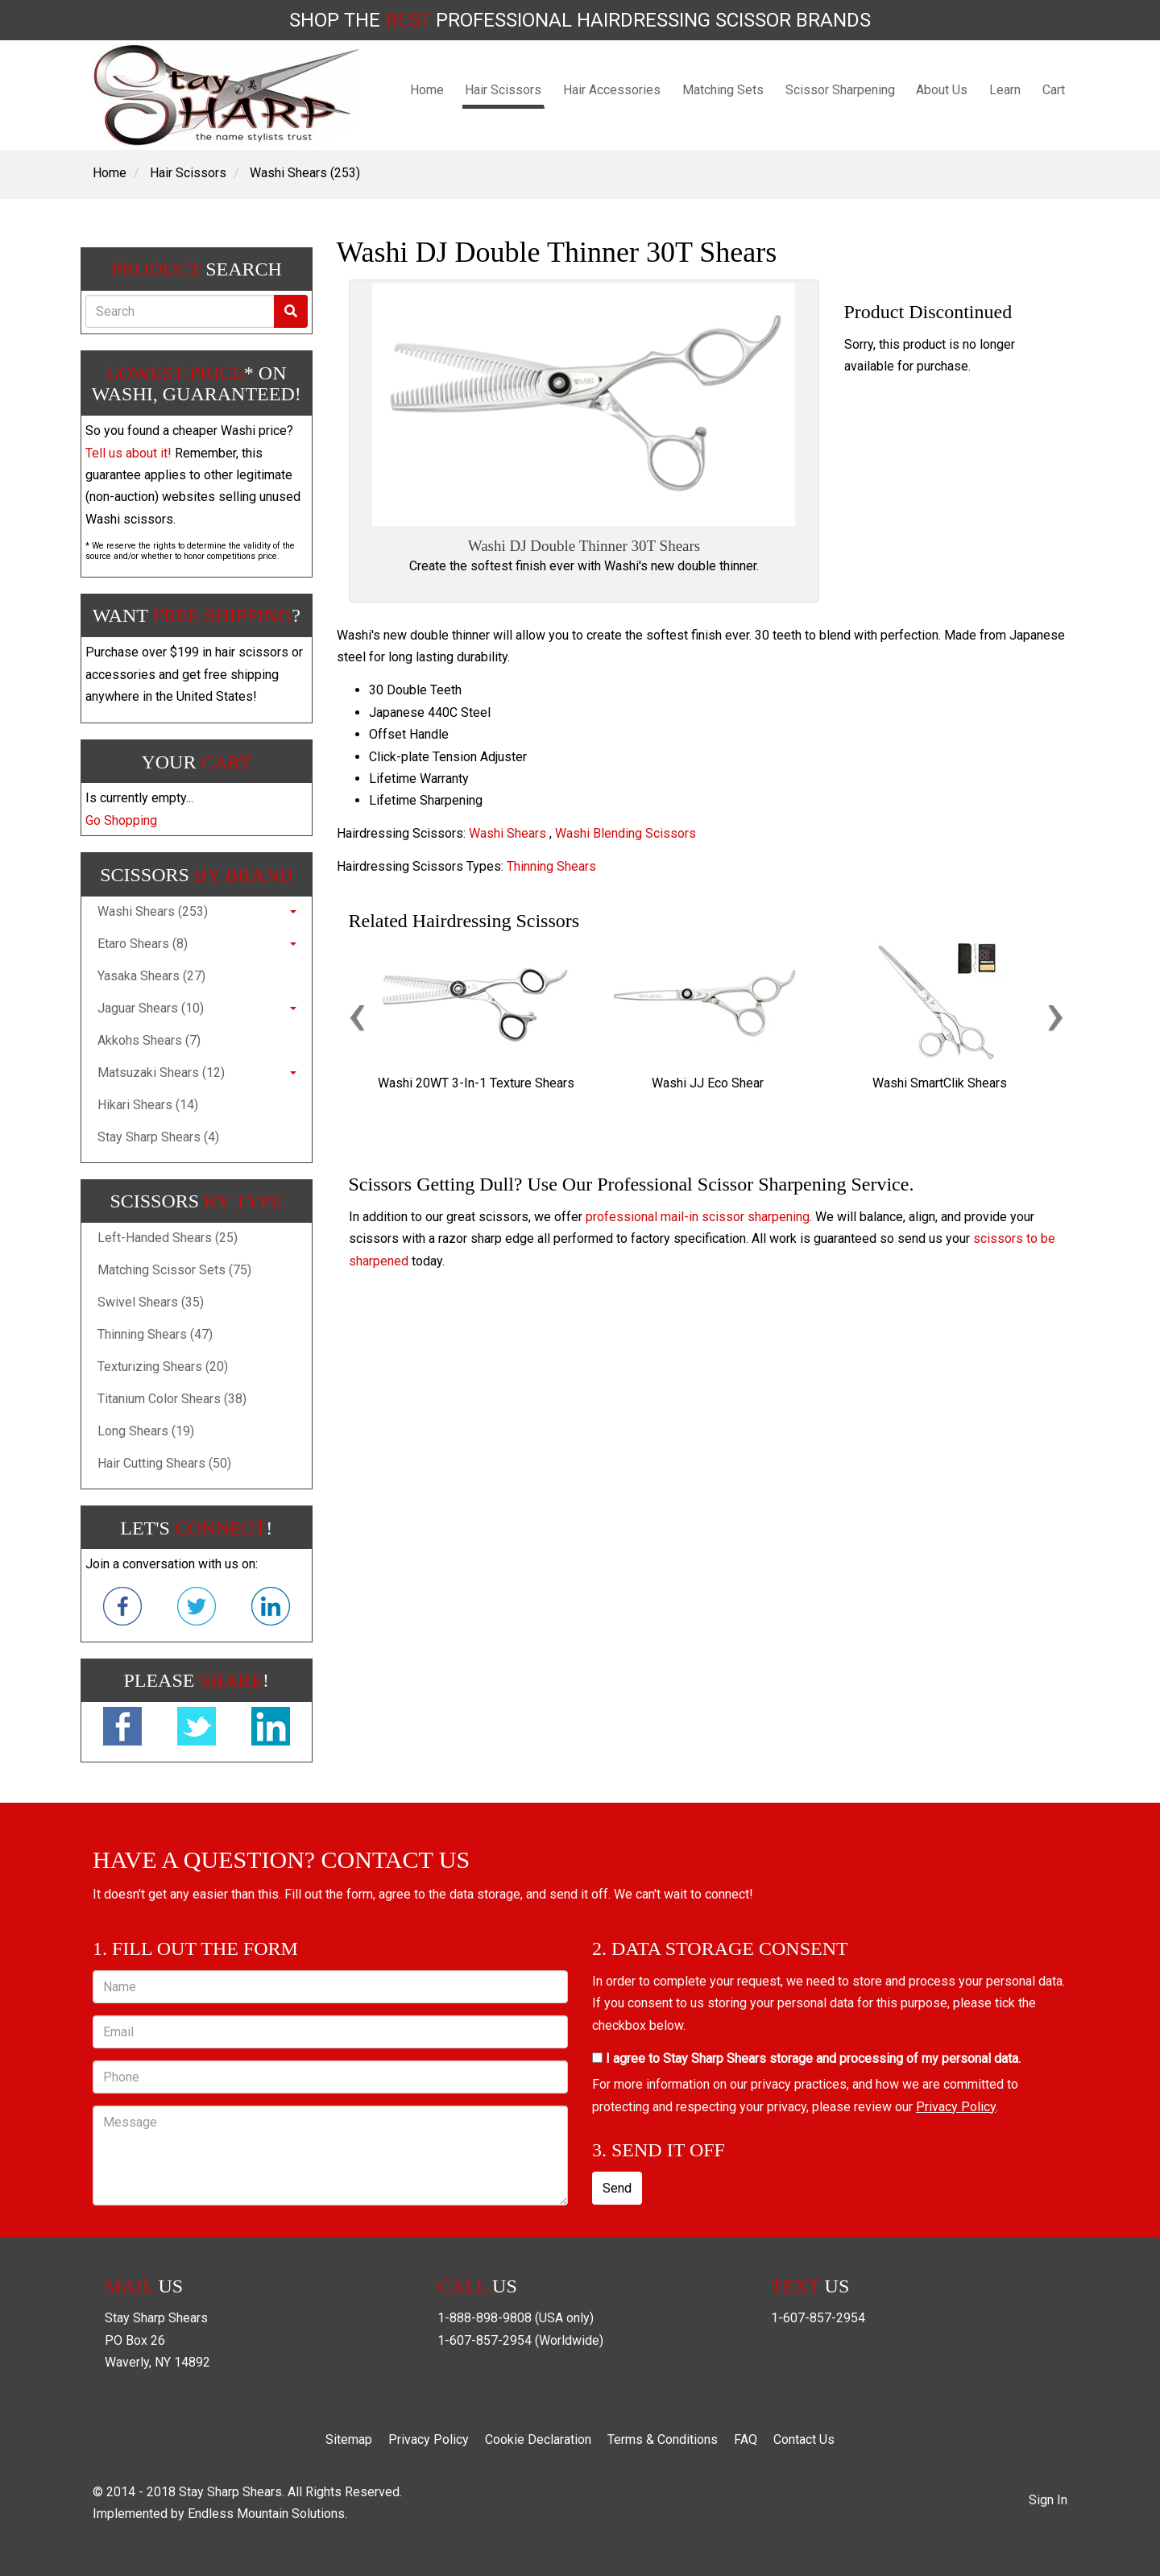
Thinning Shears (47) (155, 1334)
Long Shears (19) (145, 1431)
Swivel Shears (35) (150, 1302)
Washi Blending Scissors (625, 833)
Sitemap (348, 2439)
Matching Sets (723, 89)
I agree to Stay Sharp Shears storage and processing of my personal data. (806, 2058)
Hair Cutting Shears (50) (164, 1463)
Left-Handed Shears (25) (167, 1237)
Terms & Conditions (662, 2439)
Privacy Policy (956, 2106)
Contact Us (804, 2439)
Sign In (1048, 2500)
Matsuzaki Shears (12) (161, 1072)
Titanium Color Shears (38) (171, 1398)
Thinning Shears (551, 866)
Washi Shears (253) (305, 172)
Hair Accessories (612, 89)
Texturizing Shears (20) (162, 1366)
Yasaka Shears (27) (151, 976)
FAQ (745, 2439)
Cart (1053, 89)
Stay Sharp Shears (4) (158, 1137)
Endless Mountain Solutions (266, 2513)
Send (617, 2188)
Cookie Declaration (538, 2439)
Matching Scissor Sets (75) (174, 1270)
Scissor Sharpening (840, 89)
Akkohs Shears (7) (149, 1040)
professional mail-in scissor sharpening (698, 1216)
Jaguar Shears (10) (150, 1008)
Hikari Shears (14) (147, 1104)
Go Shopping (121, 820)
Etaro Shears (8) (142, 943)
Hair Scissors (503, 89)
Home (427, 89)
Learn (1005, 89)
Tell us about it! (128, 453)
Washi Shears (507, 833)
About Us (941, 89)
